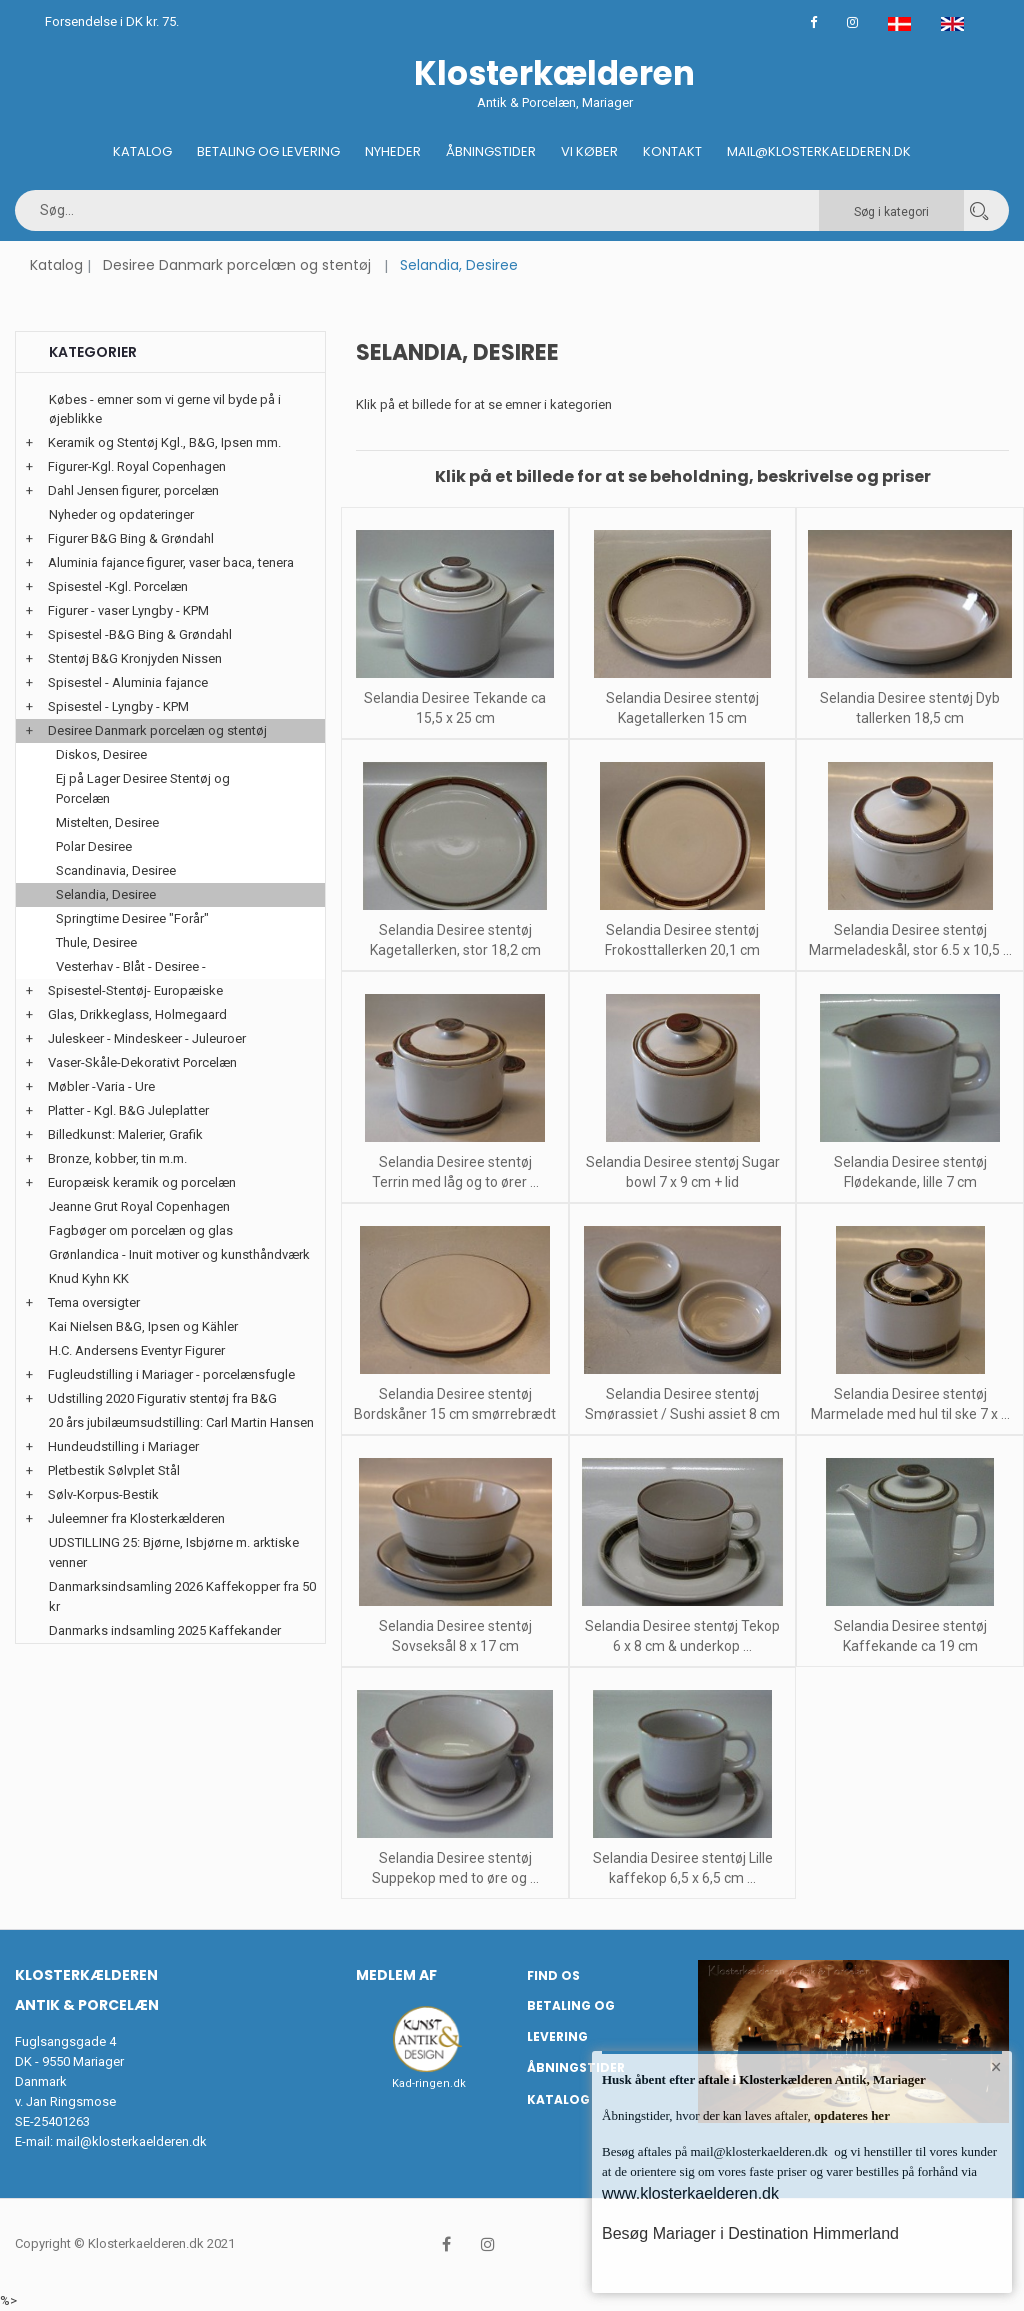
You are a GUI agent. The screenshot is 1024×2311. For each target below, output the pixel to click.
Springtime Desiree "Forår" (132, 918)
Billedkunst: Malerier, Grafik (125, 1134)
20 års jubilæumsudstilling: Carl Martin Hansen (181, 1422)
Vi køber (589, 151)
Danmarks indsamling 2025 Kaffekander (165, 1630)
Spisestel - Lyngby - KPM (118, 706)
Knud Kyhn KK (89, 1278)
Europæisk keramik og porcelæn (142, 1182)
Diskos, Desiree (101, 754)
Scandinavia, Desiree (116, 870)
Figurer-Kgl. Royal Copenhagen (137, 466)
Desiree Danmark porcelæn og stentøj (237, 265)
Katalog (142, 151)
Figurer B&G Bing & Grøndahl (131, 538)
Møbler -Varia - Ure (101, 1086)
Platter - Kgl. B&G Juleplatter (128, 1110)
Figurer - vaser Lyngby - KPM (128, 610)
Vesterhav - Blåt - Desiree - (131, 966)
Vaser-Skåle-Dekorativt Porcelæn (142, 1062)
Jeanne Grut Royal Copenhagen (139, 1206)
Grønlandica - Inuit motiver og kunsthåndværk (179, 1254)
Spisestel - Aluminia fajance (128, 682)
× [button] (996, 2067)
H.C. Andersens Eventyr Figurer (137, 1350)
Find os (553, 1975)
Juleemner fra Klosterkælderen (136, 1518)
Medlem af (396, 1975)
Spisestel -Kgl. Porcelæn (118, 586)
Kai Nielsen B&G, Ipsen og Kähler (143, 1326)
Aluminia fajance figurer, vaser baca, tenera (171, 562)
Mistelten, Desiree (107, 822)
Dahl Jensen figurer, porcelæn (133, 490)
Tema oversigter (94, 1302)
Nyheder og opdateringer (121, 514)
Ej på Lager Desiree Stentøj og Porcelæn (143, 788)
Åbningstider (491, 151)
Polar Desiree (94, 846)
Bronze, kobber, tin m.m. (117, 1158)
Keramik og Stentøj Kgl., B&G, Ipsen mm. (164, 442)
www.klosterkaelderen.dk (690, 2193)
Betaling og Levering (268, 151)
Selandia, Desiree (106, 894)
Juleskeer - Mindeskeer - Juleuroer (147, 1038)
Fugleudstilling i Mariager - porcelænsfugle (171, 1374)
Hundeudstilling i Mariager (123, 1446)
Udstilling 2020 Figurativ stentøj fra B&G (162, 1398)
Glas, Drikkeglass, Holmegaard (137, 1014)
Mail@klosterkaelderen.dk (819, 151)
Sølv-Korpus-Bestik (103, 1494)
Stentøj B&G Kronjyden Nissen (135, 658)
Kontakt (672, 151)
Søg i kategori (891, 212)
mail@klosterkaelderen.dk (131, 2141)
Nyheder (393, 151)
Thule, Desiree (96, 942)
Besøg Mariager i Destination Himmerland (750, 2233)
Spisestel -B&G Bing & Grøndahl (140, 634)
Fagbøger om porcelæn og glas (141, 1230)
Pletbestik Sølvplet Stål (114, 1470)
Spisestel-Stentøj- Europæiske (135, 990)
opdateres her (850, 2115)
